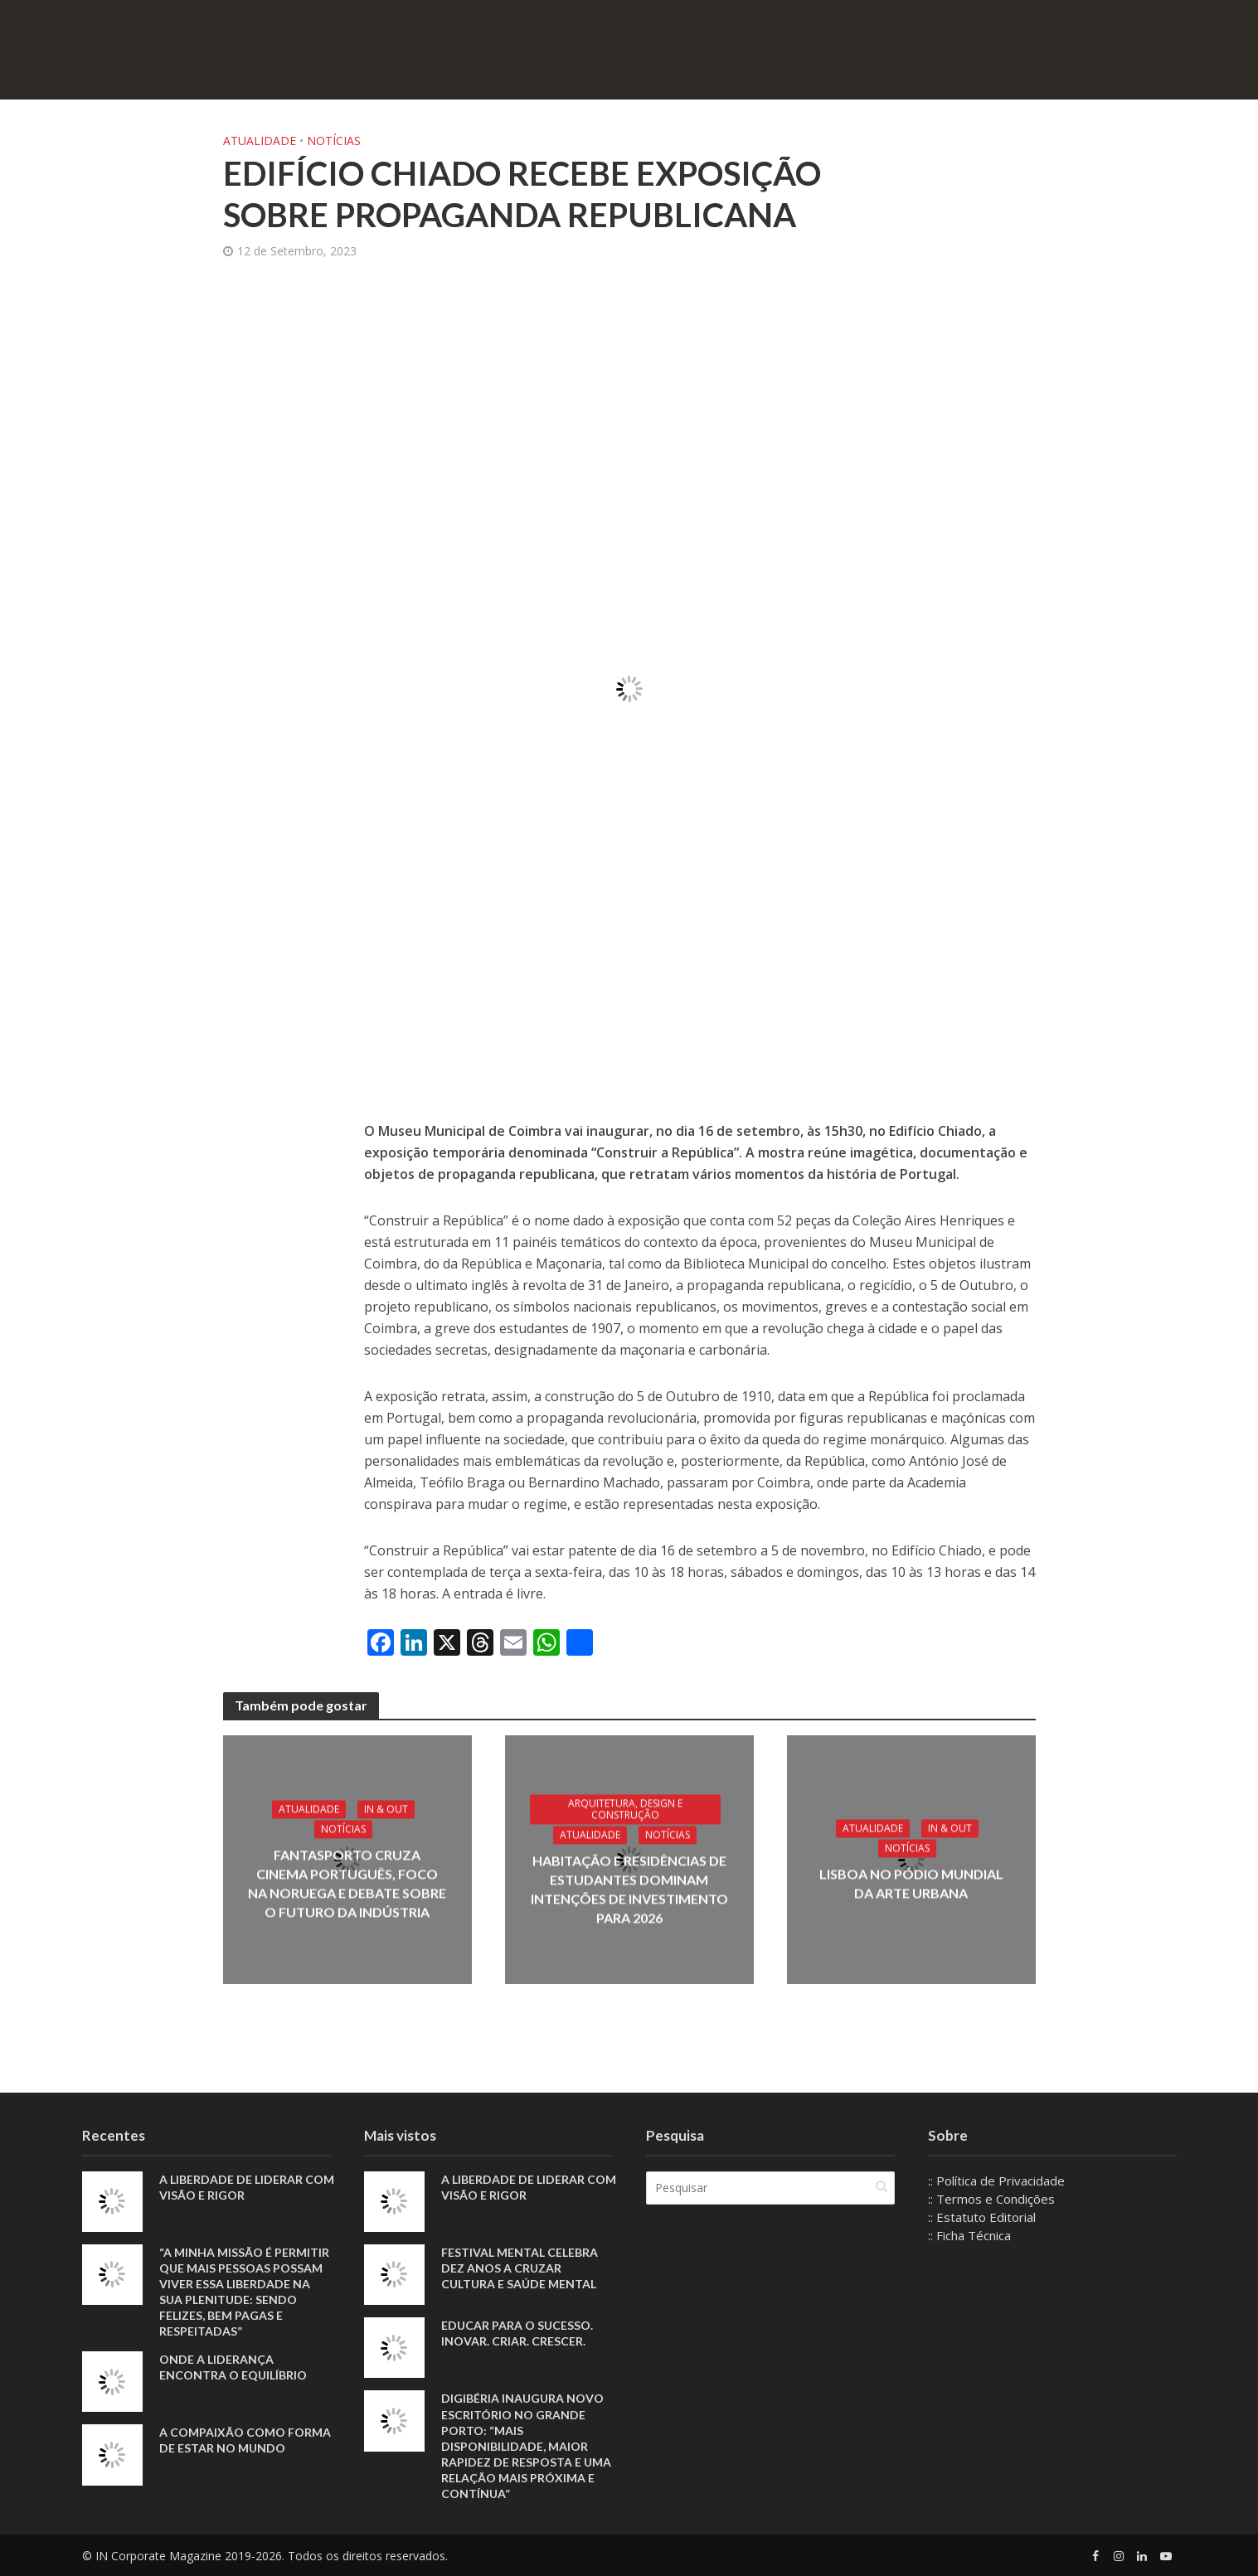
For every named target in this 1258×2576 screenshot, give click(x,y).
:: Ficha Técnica (969, 2235)
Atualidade (259, 140)
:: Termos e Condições (991, 2198)
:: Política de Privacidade (996, 2180)
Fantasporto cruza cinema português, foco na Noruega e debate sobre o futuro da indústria (347, 1882)
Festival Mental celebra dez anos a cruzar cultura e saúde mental (519, 2268)
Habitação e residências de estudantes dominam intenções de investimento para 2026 (629, 1888)
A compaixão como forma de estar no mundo (245, 2440)
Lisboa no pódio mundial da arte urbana (911, 1883)
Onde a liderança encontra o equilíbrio (233, 2367)
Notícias (334, 140)
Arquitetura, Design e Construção (625, 1809)
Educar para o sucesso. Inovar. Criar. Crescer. (517, 2333)
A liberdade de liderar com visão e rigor (246, 2187)
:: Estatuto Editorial (982, 2217)
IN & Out (386, 1809)
